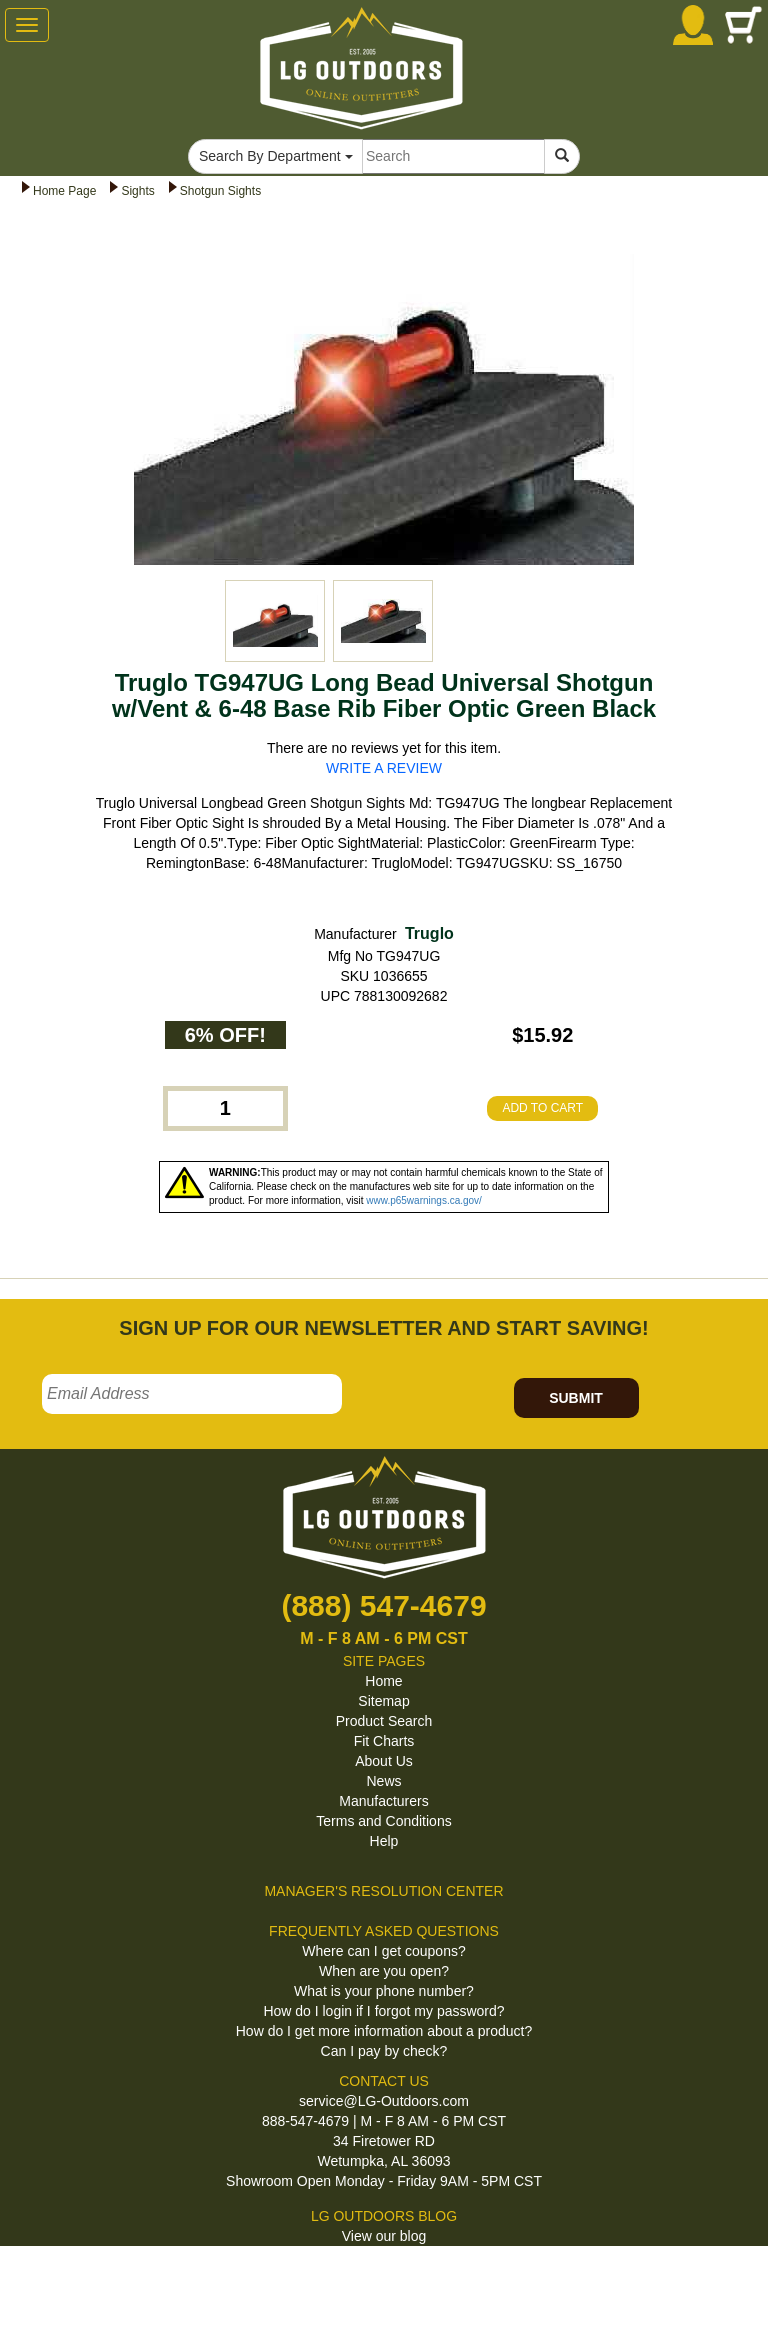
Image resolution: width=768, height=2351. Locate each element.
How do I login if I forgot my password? (383, 2011)
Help (384, 1841)
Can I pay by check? (384, 2051)
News (383, 1781)
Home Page (64, 191)
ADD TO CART (542, 1108)
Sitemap (383, 1701)
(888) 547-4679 (383, 1605)
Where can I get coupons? (383, 1951)
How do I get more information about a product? (384, 2031)
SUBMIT (576, 1398)
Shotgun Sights (220, 191)
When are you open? (384, 1971)
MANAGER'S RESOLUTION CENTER (383, 1891)
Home (383, 1681)
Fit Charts (384, 1741)
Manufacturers (383, 1801)
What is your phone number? (384, 1991)
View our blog (384, 2236)
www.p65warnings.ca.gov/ (424, 1200)
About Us (384, 1761)
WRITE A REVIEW (384, 768)
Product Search (384, 1721)
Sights (137, 191)
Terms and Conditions (383, 1821)
